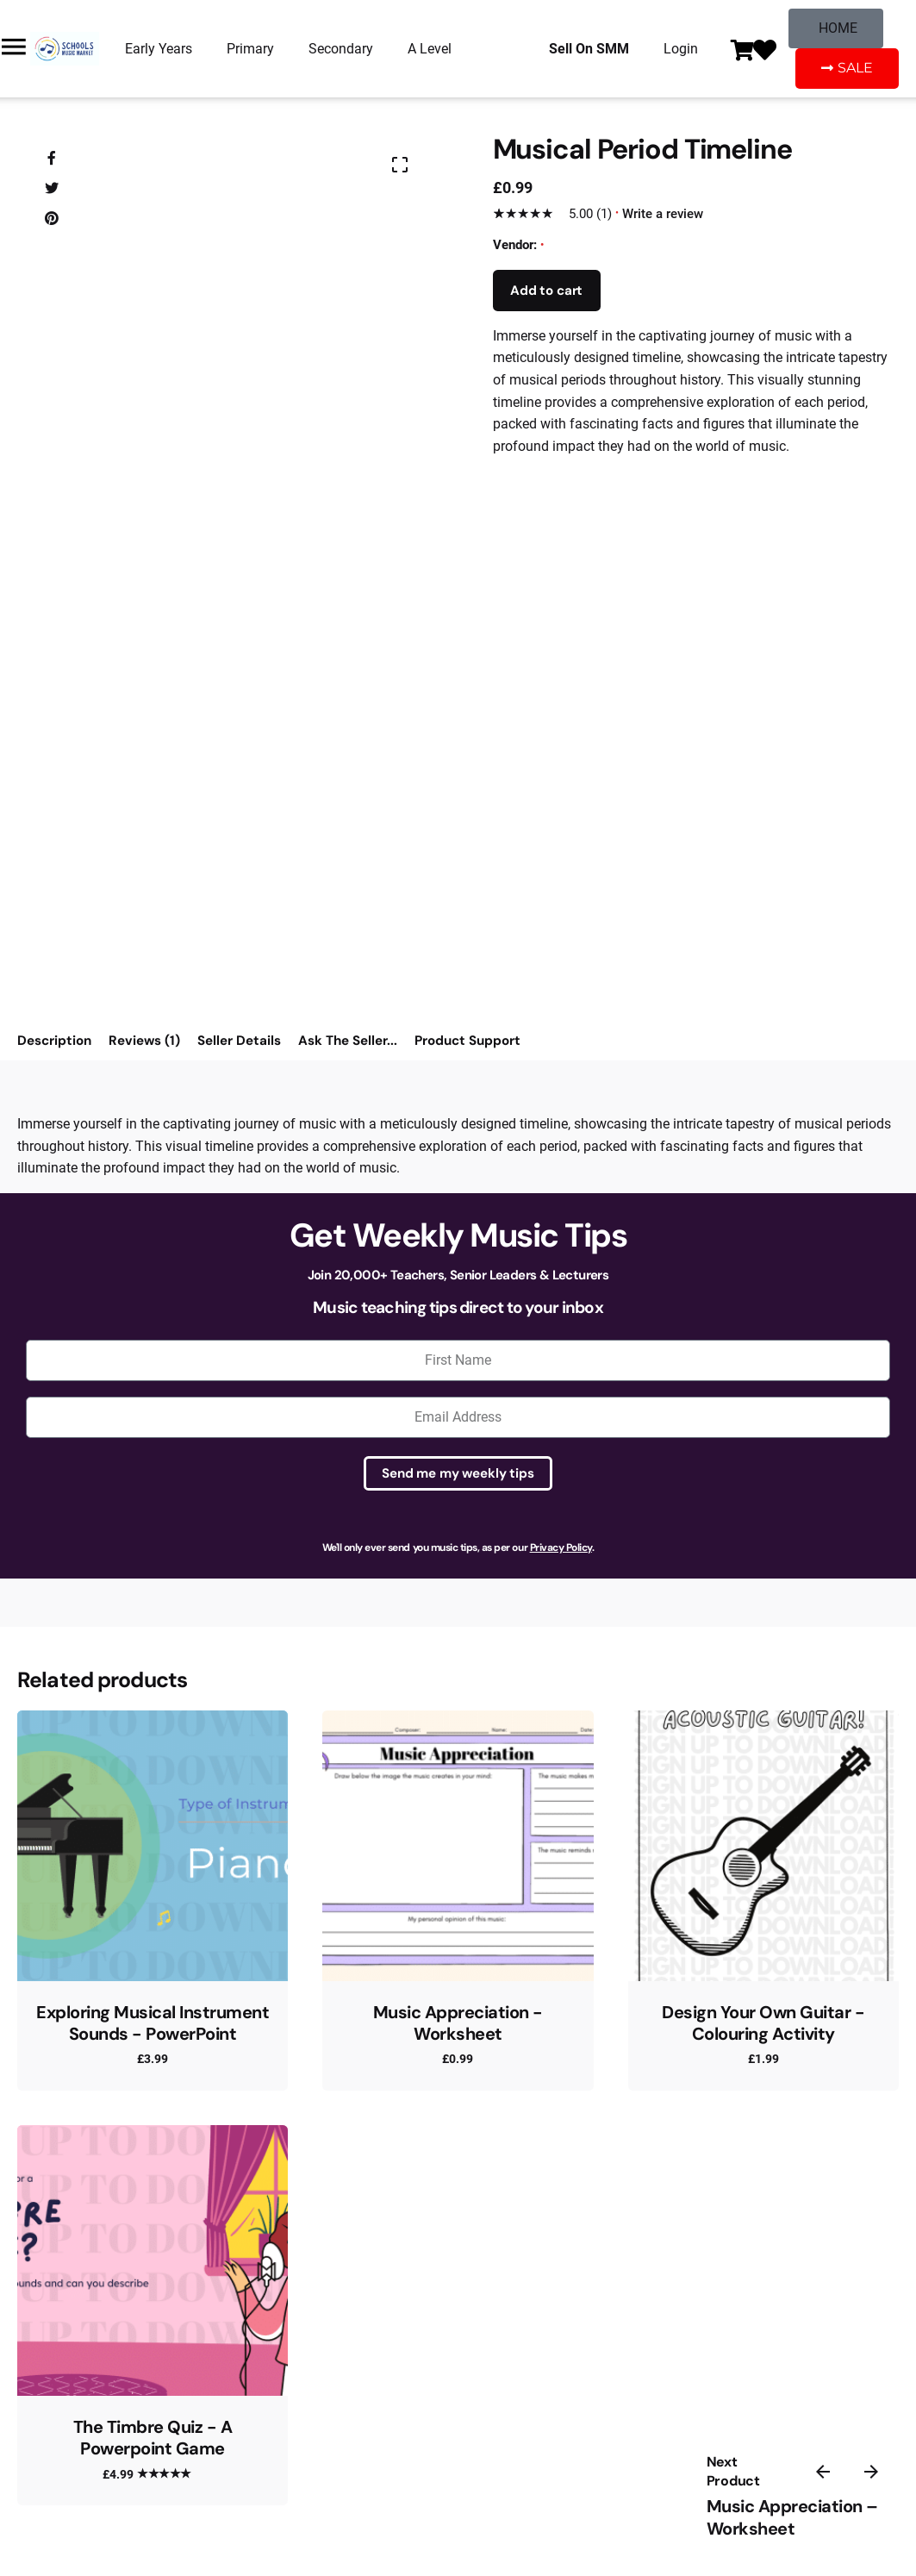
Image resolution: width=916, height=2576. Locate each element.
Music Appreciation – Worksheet (792, 2518)
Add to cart (546, 290)
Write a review (662, 214)
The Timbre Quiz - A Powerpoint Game (153, 2438)
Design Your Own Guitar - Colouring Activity (763, 2023)
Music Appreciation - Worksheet (458, 2023)
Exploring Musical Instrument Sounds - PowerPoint (152, 2023)
